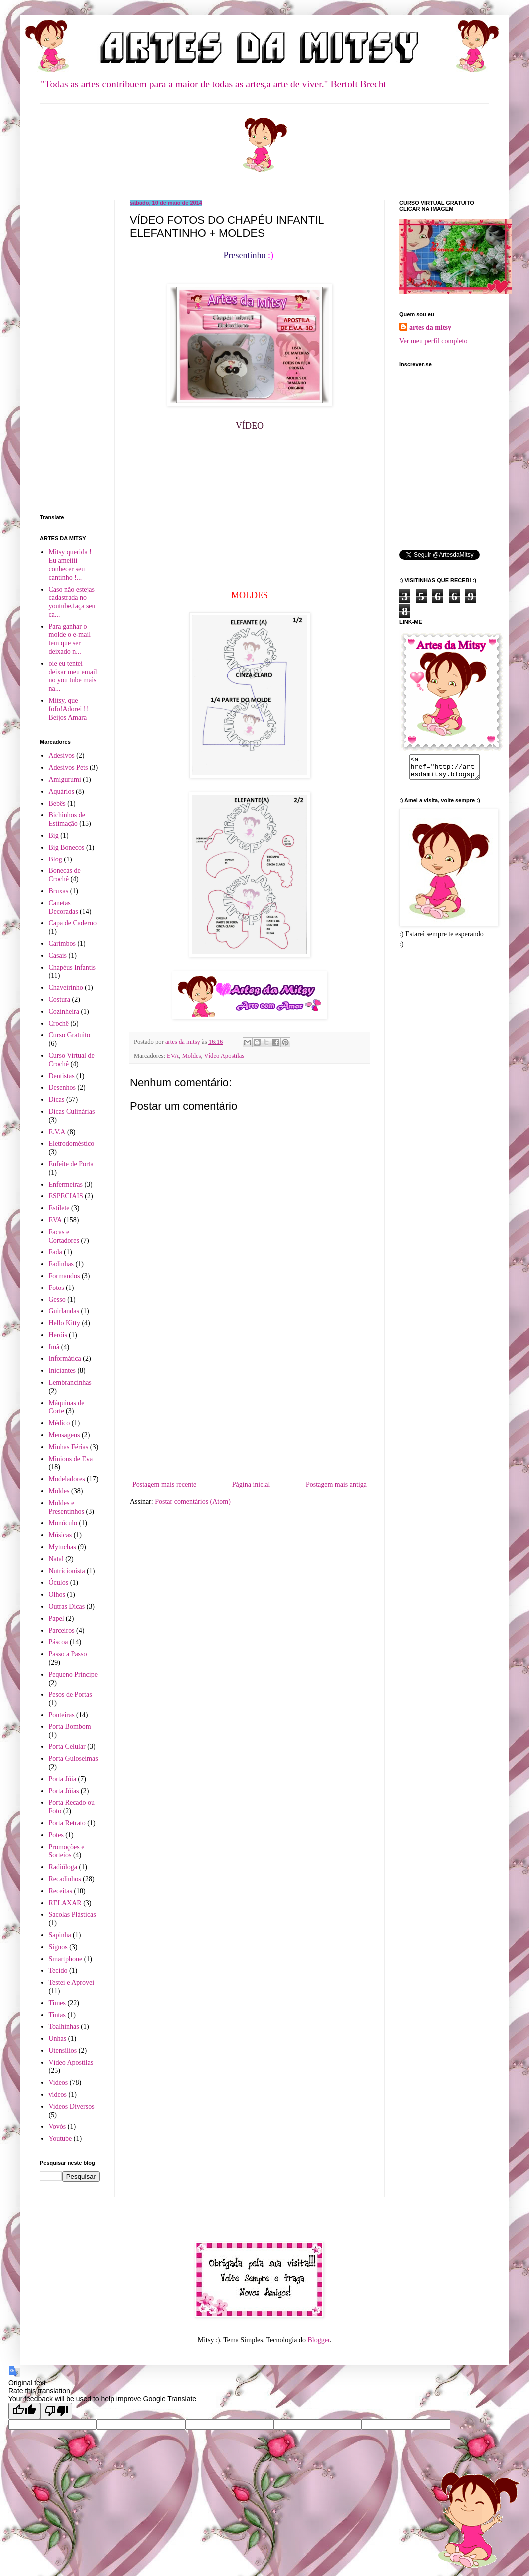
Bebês (57, 803)
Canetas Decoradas (63, 907)
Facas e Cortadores (64, 1236)
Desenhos (62, 1087)
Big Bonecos (67, 847)
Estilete (59, 1208)
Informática (65, 1358)
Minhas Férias (69, 1447)
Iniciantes (62, 1370)
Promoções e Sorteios (67, 1851)
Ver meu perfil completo (433, 341)
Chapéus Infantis (72, 967)
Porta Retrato (67, 1823)
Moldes (191, 1055)
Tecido (58, 1970)
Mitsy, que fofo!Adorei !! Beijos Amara (69, 709)
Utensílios (63, 2050)
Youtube (60, 2138)
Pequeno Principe (73, 1674)
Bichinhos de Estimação (67, 819)
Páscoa (58, 1642)
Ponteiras (62, 1714)
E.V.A (57, 1132)
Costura (60, 999)
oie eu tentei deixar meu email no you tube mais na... (73, 676)
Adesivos (62, 755)
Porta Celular (67, 1746)
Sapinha (60, 1935)
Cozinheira (64, 1011)
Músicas (60, 1535)
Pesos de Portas (70, 1694)
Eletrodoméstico (72, 1143)
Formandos (64, 1276)
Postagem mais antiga (336, 1484)
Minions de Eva (71, 1459)
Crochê (59, 1023)
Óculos (59, 1582)
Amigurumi (65, 779)
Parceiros (62, 1630)
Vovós (57, 2126)
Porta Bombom (70, 1726)
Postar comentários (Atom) (193, 1501)
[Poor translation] (56, 2411)
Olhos (57, 1594)
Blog (55, 859)
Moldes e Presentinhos (67, 1507)
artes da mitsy (430, 327)
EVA (173, 1055)
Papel (56, 1618)
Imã (54, 1347)
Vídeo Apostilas (224, 1055)
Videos (58, 2082)
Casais (58, 955)
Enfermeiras (66, 1184)
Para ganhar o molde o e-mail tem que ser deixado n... (70, 639)
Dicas (57, 1099)
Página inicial (251, 1484)
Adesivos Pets (68, 767)
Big (54, 835)
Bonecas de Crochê (65, 875)
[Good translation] (24, 2411)
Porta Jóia (63, 1779)
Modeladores (67, 1479)
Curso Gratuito (70, 1035)
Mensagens (64, 1435)
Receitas (60, 1891)
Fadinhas (61, 1264)
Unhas (58, 2038)
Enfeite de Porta (71, 1164)
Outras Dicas (67, 1606)
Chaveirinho (66, 987)
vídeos (58, 2094)
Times (57, 2003)
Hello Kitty (64, 1323)
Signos (58, 1947)
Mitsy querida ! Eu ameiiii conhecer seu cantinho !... (70, 564)
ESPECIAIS (66, 1196)
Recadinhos (65, 1879)
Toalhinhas (64, 2026)
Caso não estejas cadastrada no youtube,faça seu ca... (72, 602)
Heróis (58, 1335)
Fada (55, 1252)
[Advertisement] (249, 1403)
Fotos (56, 1287)
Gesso (57, 1299)
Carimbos (62, 943)
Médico (59, 1423)
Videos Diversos (72, 2106)
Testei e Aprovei (72, 1982)
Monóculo (63, 1523)
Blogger (318, 2340)
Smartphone (66, 1959)
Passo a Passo (68, 1654)
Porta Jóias (64, 1791)
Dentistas (62, 1076)
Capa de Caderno (73, 923)
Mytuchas (62, 1547)
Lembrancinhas (70, 1382)
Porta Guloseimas (73, 1758)
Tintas (57, 2015)
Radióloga (63, 1867)
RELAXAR (65, 1903)
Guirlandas (64, 1311)
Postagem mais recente (164, 1484)
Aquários (61, 791)
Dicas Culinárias (72, 1111)
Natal (56, 1559)
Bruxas (59, 891)
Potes (56, 1835)
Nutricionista (67, 1571)
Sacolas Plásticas (72, 1914)
